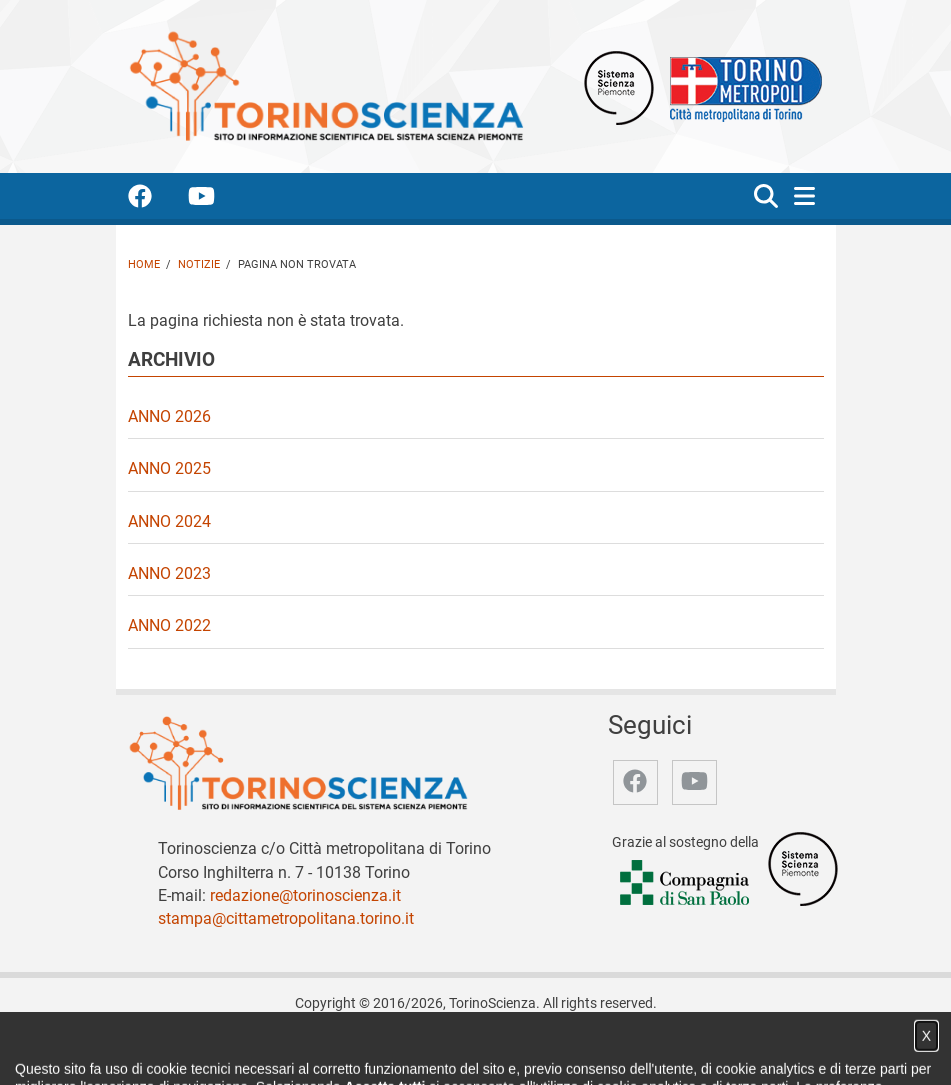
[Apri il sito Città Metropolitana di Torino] (741, 86)
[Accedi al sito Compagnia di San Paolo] (686, 883)
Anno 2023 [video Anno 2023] (169, 573)
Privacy (604, 1048)
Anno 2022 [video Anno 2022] (169, 625)
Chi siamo (263, 1048)
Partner (435, 1048)
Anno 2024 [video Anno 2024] (169, 521)
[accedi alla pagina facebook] (156, 199)
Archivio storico (520, 1048)
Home (144, 264)
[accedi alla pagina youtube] (217, 199)
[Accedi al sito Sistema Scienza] (803, 868)
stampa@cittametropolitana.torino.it (286, 918)
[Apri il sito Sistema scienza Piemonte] (619, 86)
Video (380, 1048)
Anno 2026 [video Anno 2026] (169, 416)
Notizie (199, 264)
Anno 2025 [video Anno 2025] (169, 468)
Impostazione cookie (705, 1048)
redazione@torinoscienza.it (305, 895)
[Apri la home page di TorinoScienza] (326, 85)
